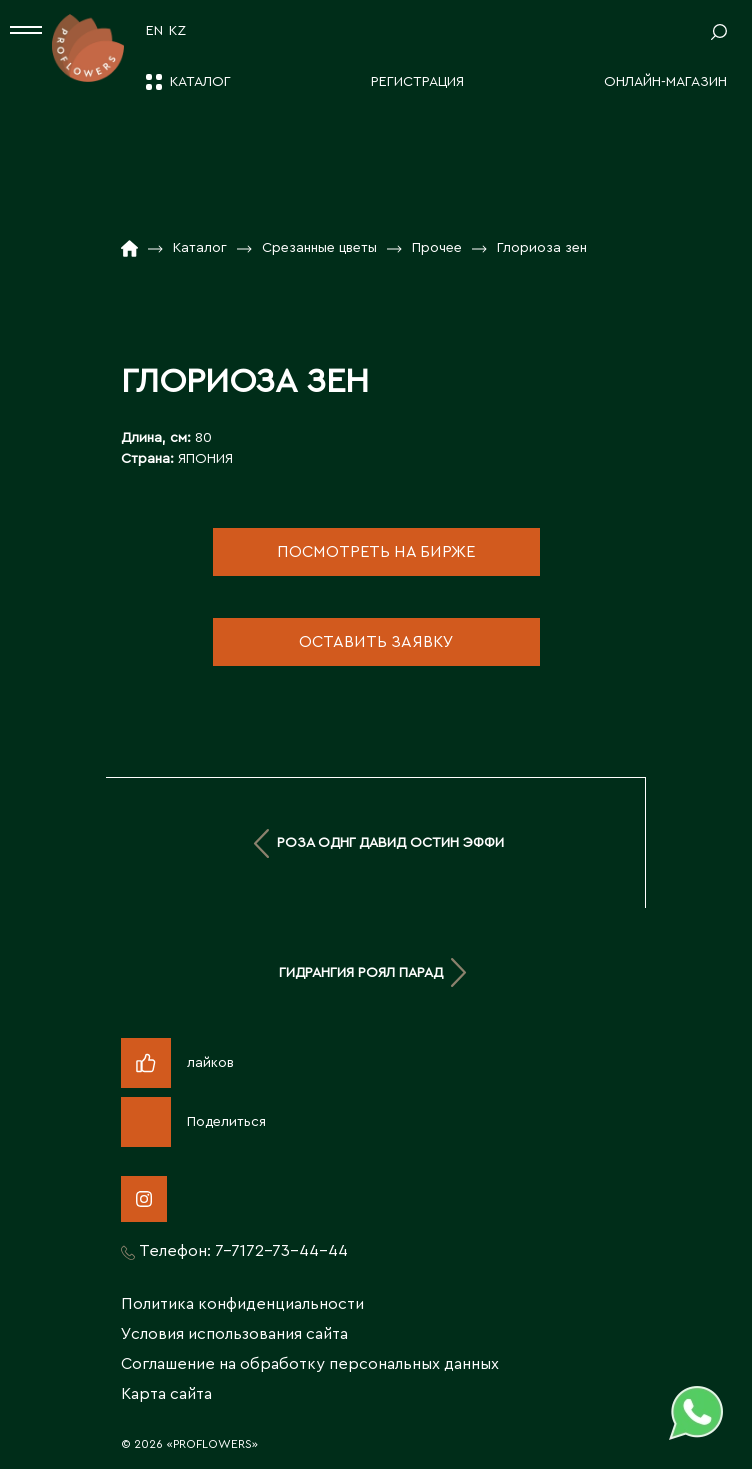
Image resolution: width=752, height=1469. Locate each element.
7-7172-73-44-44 (281, 1251)
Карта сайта (166, 1394)
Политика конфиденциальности (242, 1304)
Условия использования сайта (234, 1334)
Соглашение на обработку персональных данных (310, 1364)
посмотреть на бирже (376, 552)
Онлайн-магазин (665, 82)
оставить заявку (376, 642)
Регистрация (417, 82)
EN (154, 31)
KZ (177, 31)
